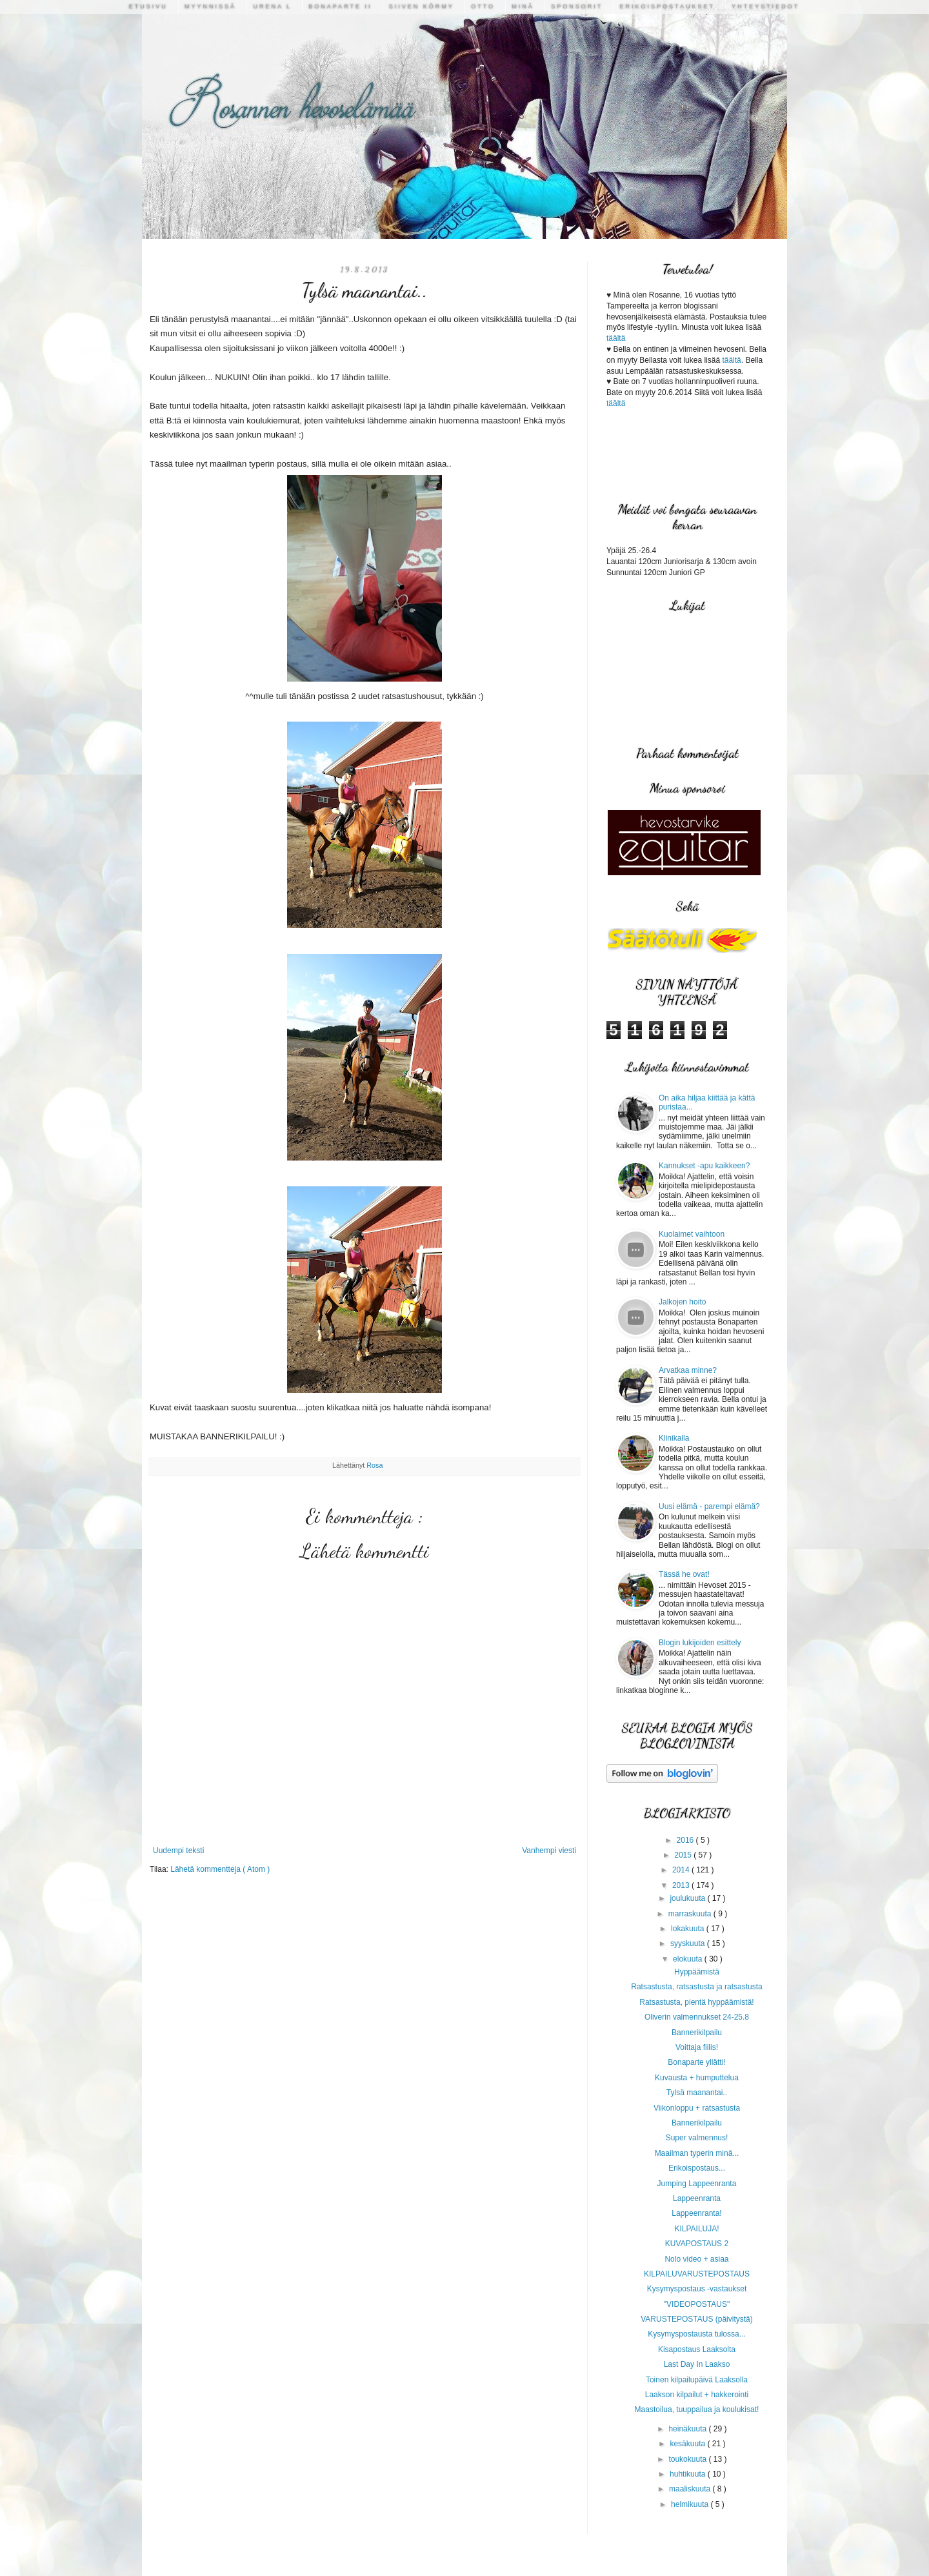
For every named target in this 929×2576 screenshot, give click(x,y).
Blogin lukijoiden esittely (700, 1642)
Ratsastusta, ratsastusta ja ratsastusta (696, 1986)
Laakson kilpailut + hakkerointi (696, 2394)
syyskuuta (688, 1943)
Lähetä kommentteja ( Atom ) (220, 1869)
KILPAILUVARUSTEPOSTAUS (697, 2273)
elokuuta (688, 1958)
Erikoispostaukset (667, 6)
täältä (615, 338)
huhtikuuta (689, 2474)
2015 (684, 1855)
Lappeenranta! (696, 2213)
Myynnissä (210, 6)
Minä (523, 6)
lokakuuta (688, 1928)
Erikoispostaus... (696, 2168)
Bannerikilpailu (697, 2032)
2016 (686, 1840)
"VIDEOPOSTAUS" (697, 2304)
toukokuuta (688, 2459)
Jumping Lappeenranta (697, 2183)
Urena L (272, 6)
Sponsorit (577, 6)
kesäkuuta (688, 2443)
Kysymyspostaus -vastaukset (697, 2288)
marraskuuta (691, 1913)
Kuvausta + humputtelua (697, 2077)
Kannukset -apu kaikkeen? (704, 1165)
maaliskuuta (690, 2488)
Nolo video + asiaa (696, 2259)
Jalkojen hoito (682, 1301)
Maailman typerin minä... (697, 2153)
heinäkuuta (688, 2428)
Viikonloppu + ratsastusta (697, 2108)
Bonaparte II (340, 6)
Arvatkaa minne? (688, 1370)
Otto (483, 6)
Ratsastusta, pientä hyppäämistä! (696, 2002)
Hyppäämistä (696, 1971)
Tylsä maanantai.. (696, 2092)
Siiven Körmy (421, 6)
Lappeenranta (697, 2198)
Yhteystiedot (765, 6)
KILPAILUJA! (696, 2228)
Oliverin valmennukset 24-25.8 (696, 2017)
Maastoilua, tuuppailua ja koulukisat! (697, 2409)
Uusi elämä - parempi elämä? (709, 1506)
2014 (682, 1869)
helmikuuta (690, 2504)
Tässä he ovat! (684, 1574)
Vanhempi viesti (549, 1850)
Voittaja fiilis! (696, 2047)
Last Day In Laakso (697, 2364)
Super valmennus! (697, 2137)
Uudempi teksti (178, 1850)
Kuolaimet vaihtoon (691, 1234)
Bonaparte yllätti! (696, 2062)
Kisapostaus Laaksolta (696, 2349)
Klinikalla (674, 1438)
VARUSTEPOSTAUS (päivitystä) (697, 2319)
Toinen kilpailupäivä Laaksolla (697, 2379)
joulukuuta (688, 1898)
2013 (682, 1885)
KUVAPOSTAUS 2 (696, 2243)
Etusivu (148, 6)
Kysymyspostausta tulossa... (696, 2333)
